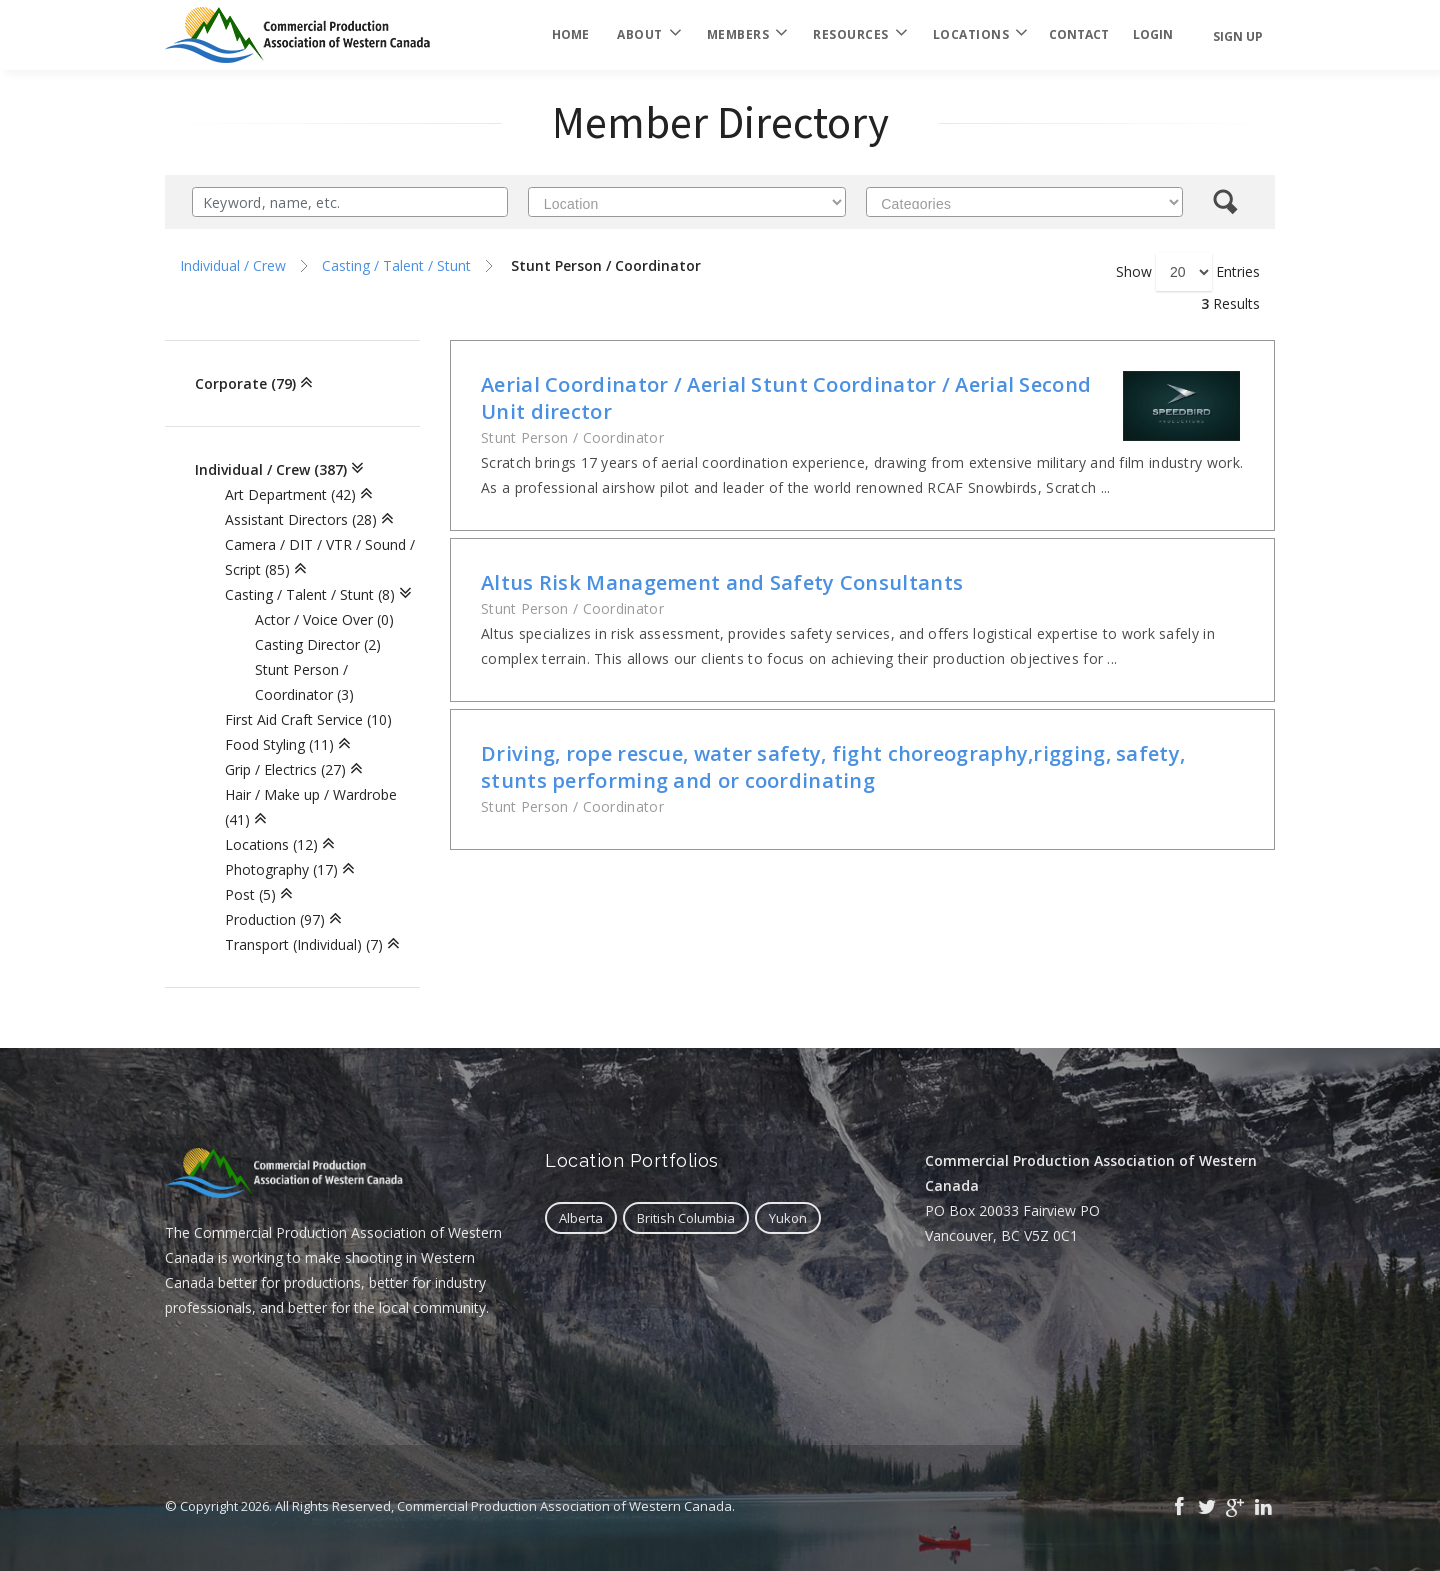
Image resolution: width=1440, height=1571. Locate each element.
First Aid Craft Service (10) (308, 719)
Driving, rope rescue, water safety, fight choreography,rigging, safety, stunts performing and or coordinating (833, 767)
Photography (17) (281, 869)
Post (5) (250, 894)
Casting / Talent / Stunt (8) (310, 594)
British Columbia (686, 1218)
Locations (979, 35)
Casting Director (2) (318, 644)
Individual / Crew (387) (271, 469)
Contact (1079, 34)
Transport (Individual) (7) (304, 944)
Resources (859, 35)
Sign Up (1238, 36)
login (1153, 34)
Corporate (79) (245, 383)
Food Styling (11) (279, 744)
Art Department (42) (290, 494)
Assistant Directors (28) (301, 519)
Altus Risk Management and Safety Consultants (722, 582)
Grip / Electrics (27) (285, 769)
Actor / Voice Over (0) (324, 619)
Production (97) (275, 919)
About (648, 35)
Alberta (581, 1218)
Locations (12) (271, 844)
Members (746, 35)
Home (570, 34)
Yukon (788, 1218)
